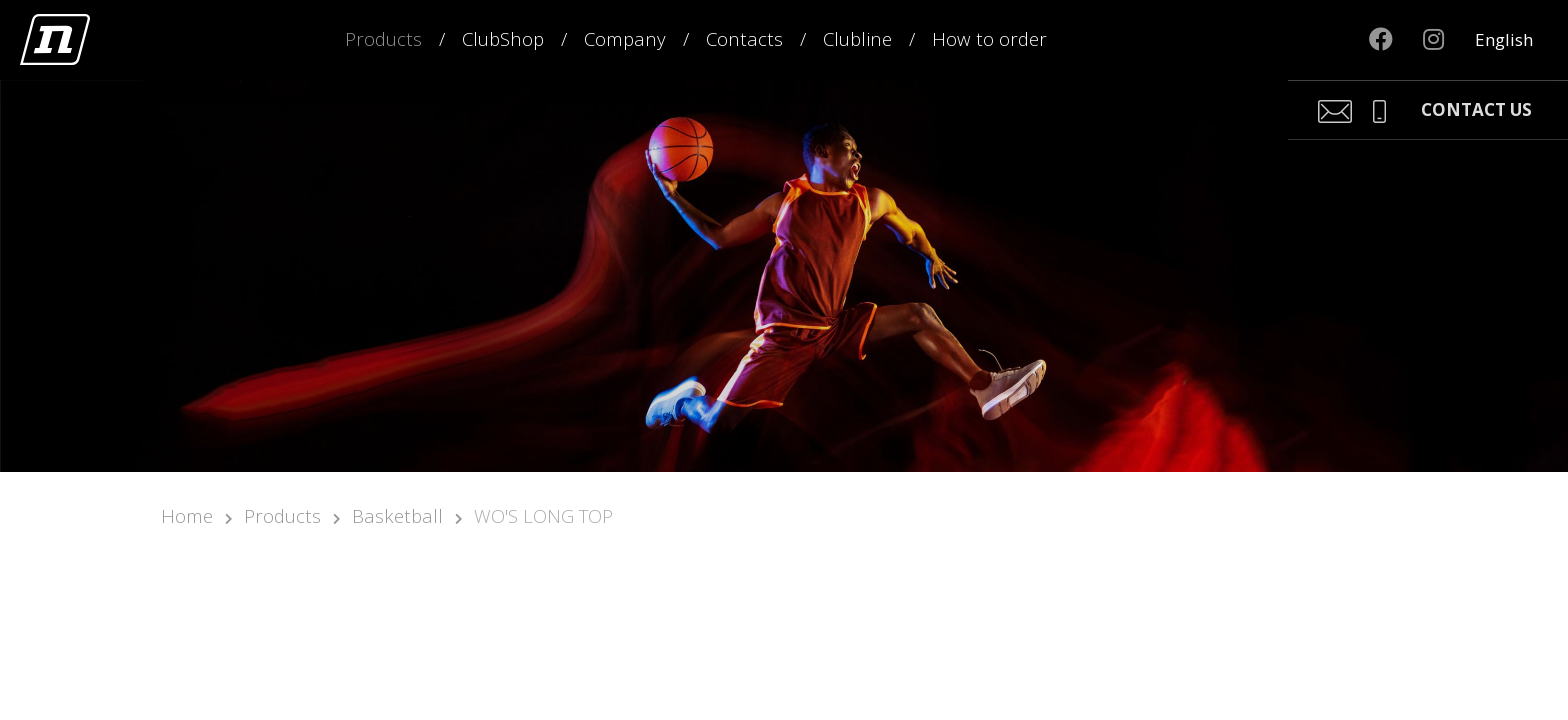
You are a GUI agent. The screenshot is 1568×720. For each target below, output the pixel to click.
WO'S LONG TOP (543, 515)
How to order (989, 38)
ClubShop (503, 38)
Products (383, 38)
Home (187, 515)
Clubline (857, 38)
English (1504, 39)
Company (625, 38)
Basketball (397, 515)
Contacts (744, 38)
